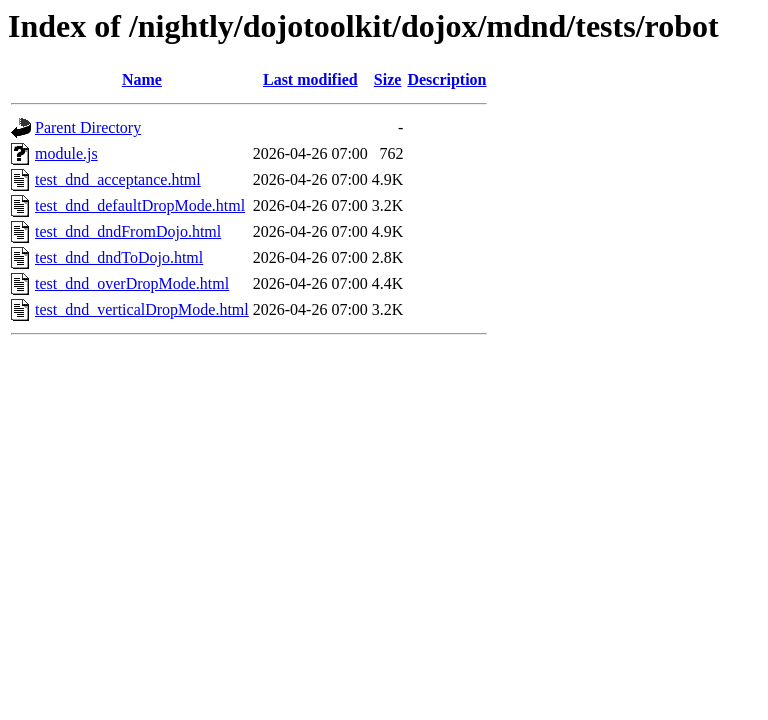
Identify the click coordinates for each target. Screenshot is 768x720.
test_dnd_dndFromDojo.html (128, 231)
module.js (66, 153)
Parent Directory (88, 127)
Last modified (310, 79)
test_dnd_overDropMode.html (132, 283)
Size (388, 79)
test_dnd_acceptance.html (118, 179)
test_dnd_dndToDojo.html (119, 257)
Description (446, 79)
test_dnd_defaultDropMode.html (140, 205)
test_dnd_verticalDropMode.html (142, 309)
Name (142, 79)
